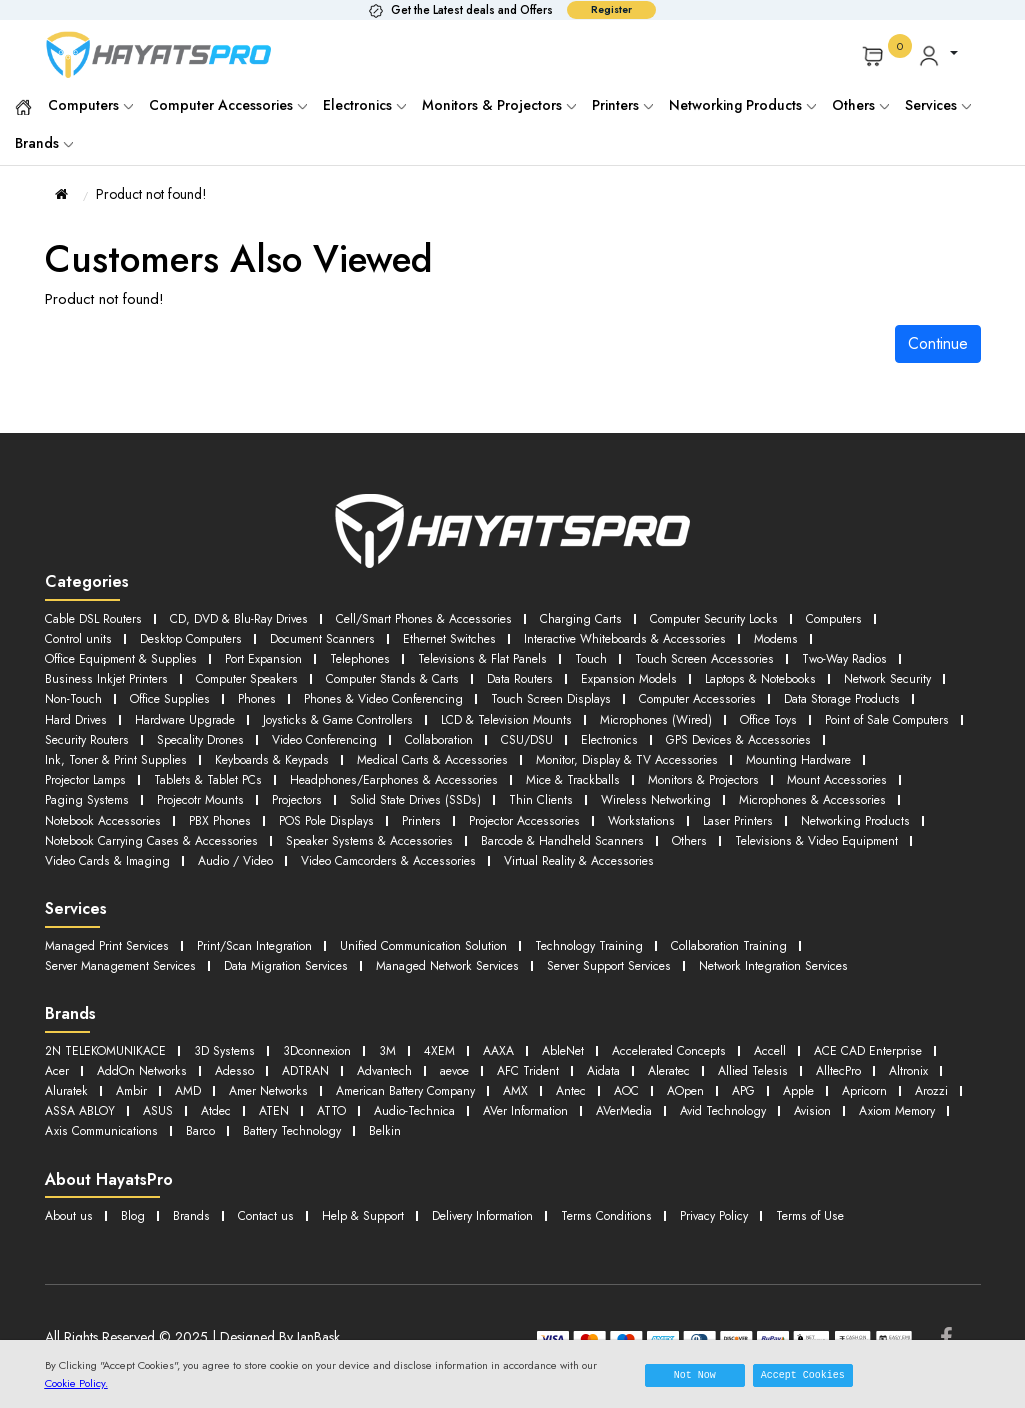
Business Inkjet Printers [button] (106, 675)
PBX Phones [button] (411, 810)
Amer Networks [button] (528, 1092)
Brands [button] (44, 143)
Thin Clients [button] (690, 790)
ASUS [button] (485, 1111)
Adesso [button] (386, 1073)
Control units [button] (79, 637)
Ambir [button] (384, 1092)
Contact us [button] (270, 1214)
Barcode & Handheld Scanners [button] (833, 829)
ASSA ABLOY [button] (404, 1111)
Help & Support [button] (370, 1214)
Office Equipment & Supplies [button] (126, 656)
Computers (90, 105)
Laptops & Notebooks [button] (785, 675)
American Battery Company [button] (676, 1092)
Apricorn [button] (252, 1111)
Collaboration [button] (714, 733)
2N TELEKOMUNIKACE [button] (110, 1054)
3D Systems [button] (234, 1054)
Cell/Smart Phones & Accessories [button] (440, 618)
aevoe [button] (620, 1073)
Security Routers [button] (342, 733)
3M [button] (403, 1054)
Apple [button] (183, 1111)
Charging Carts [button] (604, 618)
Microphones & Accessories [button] (122, 810)
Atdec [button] (546, 1111)
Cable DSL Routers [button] (96, 618)
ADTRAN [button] (460, 1073)
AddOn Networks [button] (289, 1073)
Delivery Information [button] (496, 1214)
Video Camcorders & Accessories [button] (681, 848)
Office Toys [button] (77, 733)
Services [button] (938, 105)
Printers (622, 105)
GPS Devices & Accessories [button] (122, 752)
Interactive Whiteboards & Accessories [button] (649, 637)
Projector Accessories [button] (723, 810)
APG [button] (126, 1111)
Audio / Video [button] (516, 848)
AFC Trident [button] (698, 1073)
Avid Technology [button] (183, 1131)
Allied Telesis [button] (82, 1092)
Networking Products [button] (202, 829)
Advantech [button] (544, 1073)
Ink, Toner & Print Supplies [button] (300, 752)
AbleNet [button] (586, 1054)
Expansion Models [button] (648, 675)
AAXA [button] (518, 1054)
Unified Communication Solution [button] (444, 951)
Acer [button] (199, 1073)
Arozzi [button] (321, 1111)
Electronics (364, 105)
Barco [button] (605, 1131)
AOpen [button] (65, 1111)
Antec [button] (852, 1092)
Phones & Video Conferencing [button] (522, 694)
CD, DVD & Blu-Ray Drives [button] (247, 618)
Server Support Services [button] (645, 970)
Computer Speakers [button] (249, 675)
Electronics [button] (891, 733)
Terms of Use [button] (844, 1214)
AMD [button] (443, 1092)
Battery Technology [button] (702, 1131)
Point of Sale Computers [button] (203, 733)
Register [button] (611, 9)
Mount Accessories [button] (97, 790)
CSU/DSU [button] (806, 733)
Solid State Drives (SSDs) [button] (561, 790)
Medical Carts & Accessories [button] (631, 752)
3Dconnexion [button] (330, 1054)
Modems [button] (809, 637)
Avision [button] (278, 1131)
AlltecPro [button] (171, 1092)
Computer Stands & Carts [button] (402, 675)
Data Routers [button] (535, 675)
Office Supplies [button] (299, 694)
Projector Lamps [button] (229, 771)
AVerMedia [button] (76, 1131)
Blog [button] (134, 1214)
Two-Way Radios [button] (882, 656)
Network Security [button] (92, 694)
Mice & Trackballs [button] (740, 771)
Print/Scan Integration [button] (265, 951)
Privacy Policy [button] (742, 1214)
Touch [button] (614, 656)
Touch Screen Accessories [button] (734, 656)
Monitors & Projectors (499, 105)
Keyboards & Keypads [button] (462, 752)
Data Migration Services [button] (303, 970)
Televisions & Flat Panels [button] (501, 656)
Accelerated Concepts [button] (699, 1054)
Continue (938, 343)
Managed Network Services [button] (474, 970)
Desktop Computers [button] (195, 637)
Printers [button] (616, 810)
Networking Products (742, 105)
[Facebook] (946, 1337)
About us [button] (69, 1214)
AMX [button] (794, 1092)
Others (860, 105)
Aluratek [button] (316, 1092)
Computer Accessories (228, 105)
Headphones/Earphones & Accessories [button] (552, 771)
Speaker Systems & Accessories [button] (630, 829)
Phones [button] (389, 694)
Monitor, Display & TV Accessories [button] (836, 752)
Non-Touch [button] (198, 694)
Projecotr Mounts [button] (339, 790)
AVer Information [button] (877, 1111)
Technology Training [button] (621, 951)
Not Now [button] (695, 1375)
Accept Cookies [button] (803, 1375)
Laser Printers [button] (81, 829)
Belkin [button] (800, 1131)
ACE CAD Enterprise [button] (101, 1073)
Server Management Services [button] (127, 970)
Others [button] (63, 848)
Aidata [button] (778, 1073)
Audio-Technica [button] (757, 1111)
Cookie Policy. (76, 1383)
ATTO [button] (668, 1111)
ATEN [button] (607, 1111)
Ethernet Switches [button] (465, 637)
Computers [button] (871, 618)
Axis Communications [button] (500, 1131)
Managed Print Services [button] (111, 951)
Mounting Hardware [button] (101, 771)
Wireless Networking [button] (808, 790)
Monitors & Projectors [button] (877, 771)
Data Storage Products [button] (106, 714)
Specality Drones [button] (460, 733)
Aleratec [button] (848, 1073)
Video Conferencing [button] (591, 733)
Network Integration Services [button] (818, 970)
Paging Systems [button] (221, 790)
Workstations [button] (844, 810)
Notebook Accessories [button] (290, 810)
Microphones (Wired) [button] (840, 714)
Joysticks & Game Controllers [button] (505, 714)
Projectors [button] (439, 790)
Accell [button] (808, 1054)
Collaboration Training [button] (769, 951)
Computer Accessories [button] (852, 694)
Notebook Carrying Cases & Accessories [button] (401, 829)
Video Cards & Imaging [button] (379, 848)
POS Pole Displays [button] (520, 810)
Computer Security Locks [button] (744, 618)
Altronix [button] (244, 1092)
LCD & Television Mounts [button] (683, 714)
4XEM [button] (456, 1054)
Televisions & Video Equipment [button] (196, 848)
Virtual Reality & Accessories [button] (124, 867)
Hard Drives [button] (228, 714)
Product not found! (151, 194)
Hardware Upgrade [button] (343, 714)
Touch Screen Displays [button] (699, 694)
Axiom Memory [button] (369, 1131)
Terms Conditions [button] (628, 1214)
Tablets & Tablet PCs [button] (358, 771)
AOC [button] (911, 1092)
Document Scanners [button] (333, 637)
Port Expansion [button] (274, 656)
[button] (937, 55)
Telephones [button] (374, 656)
